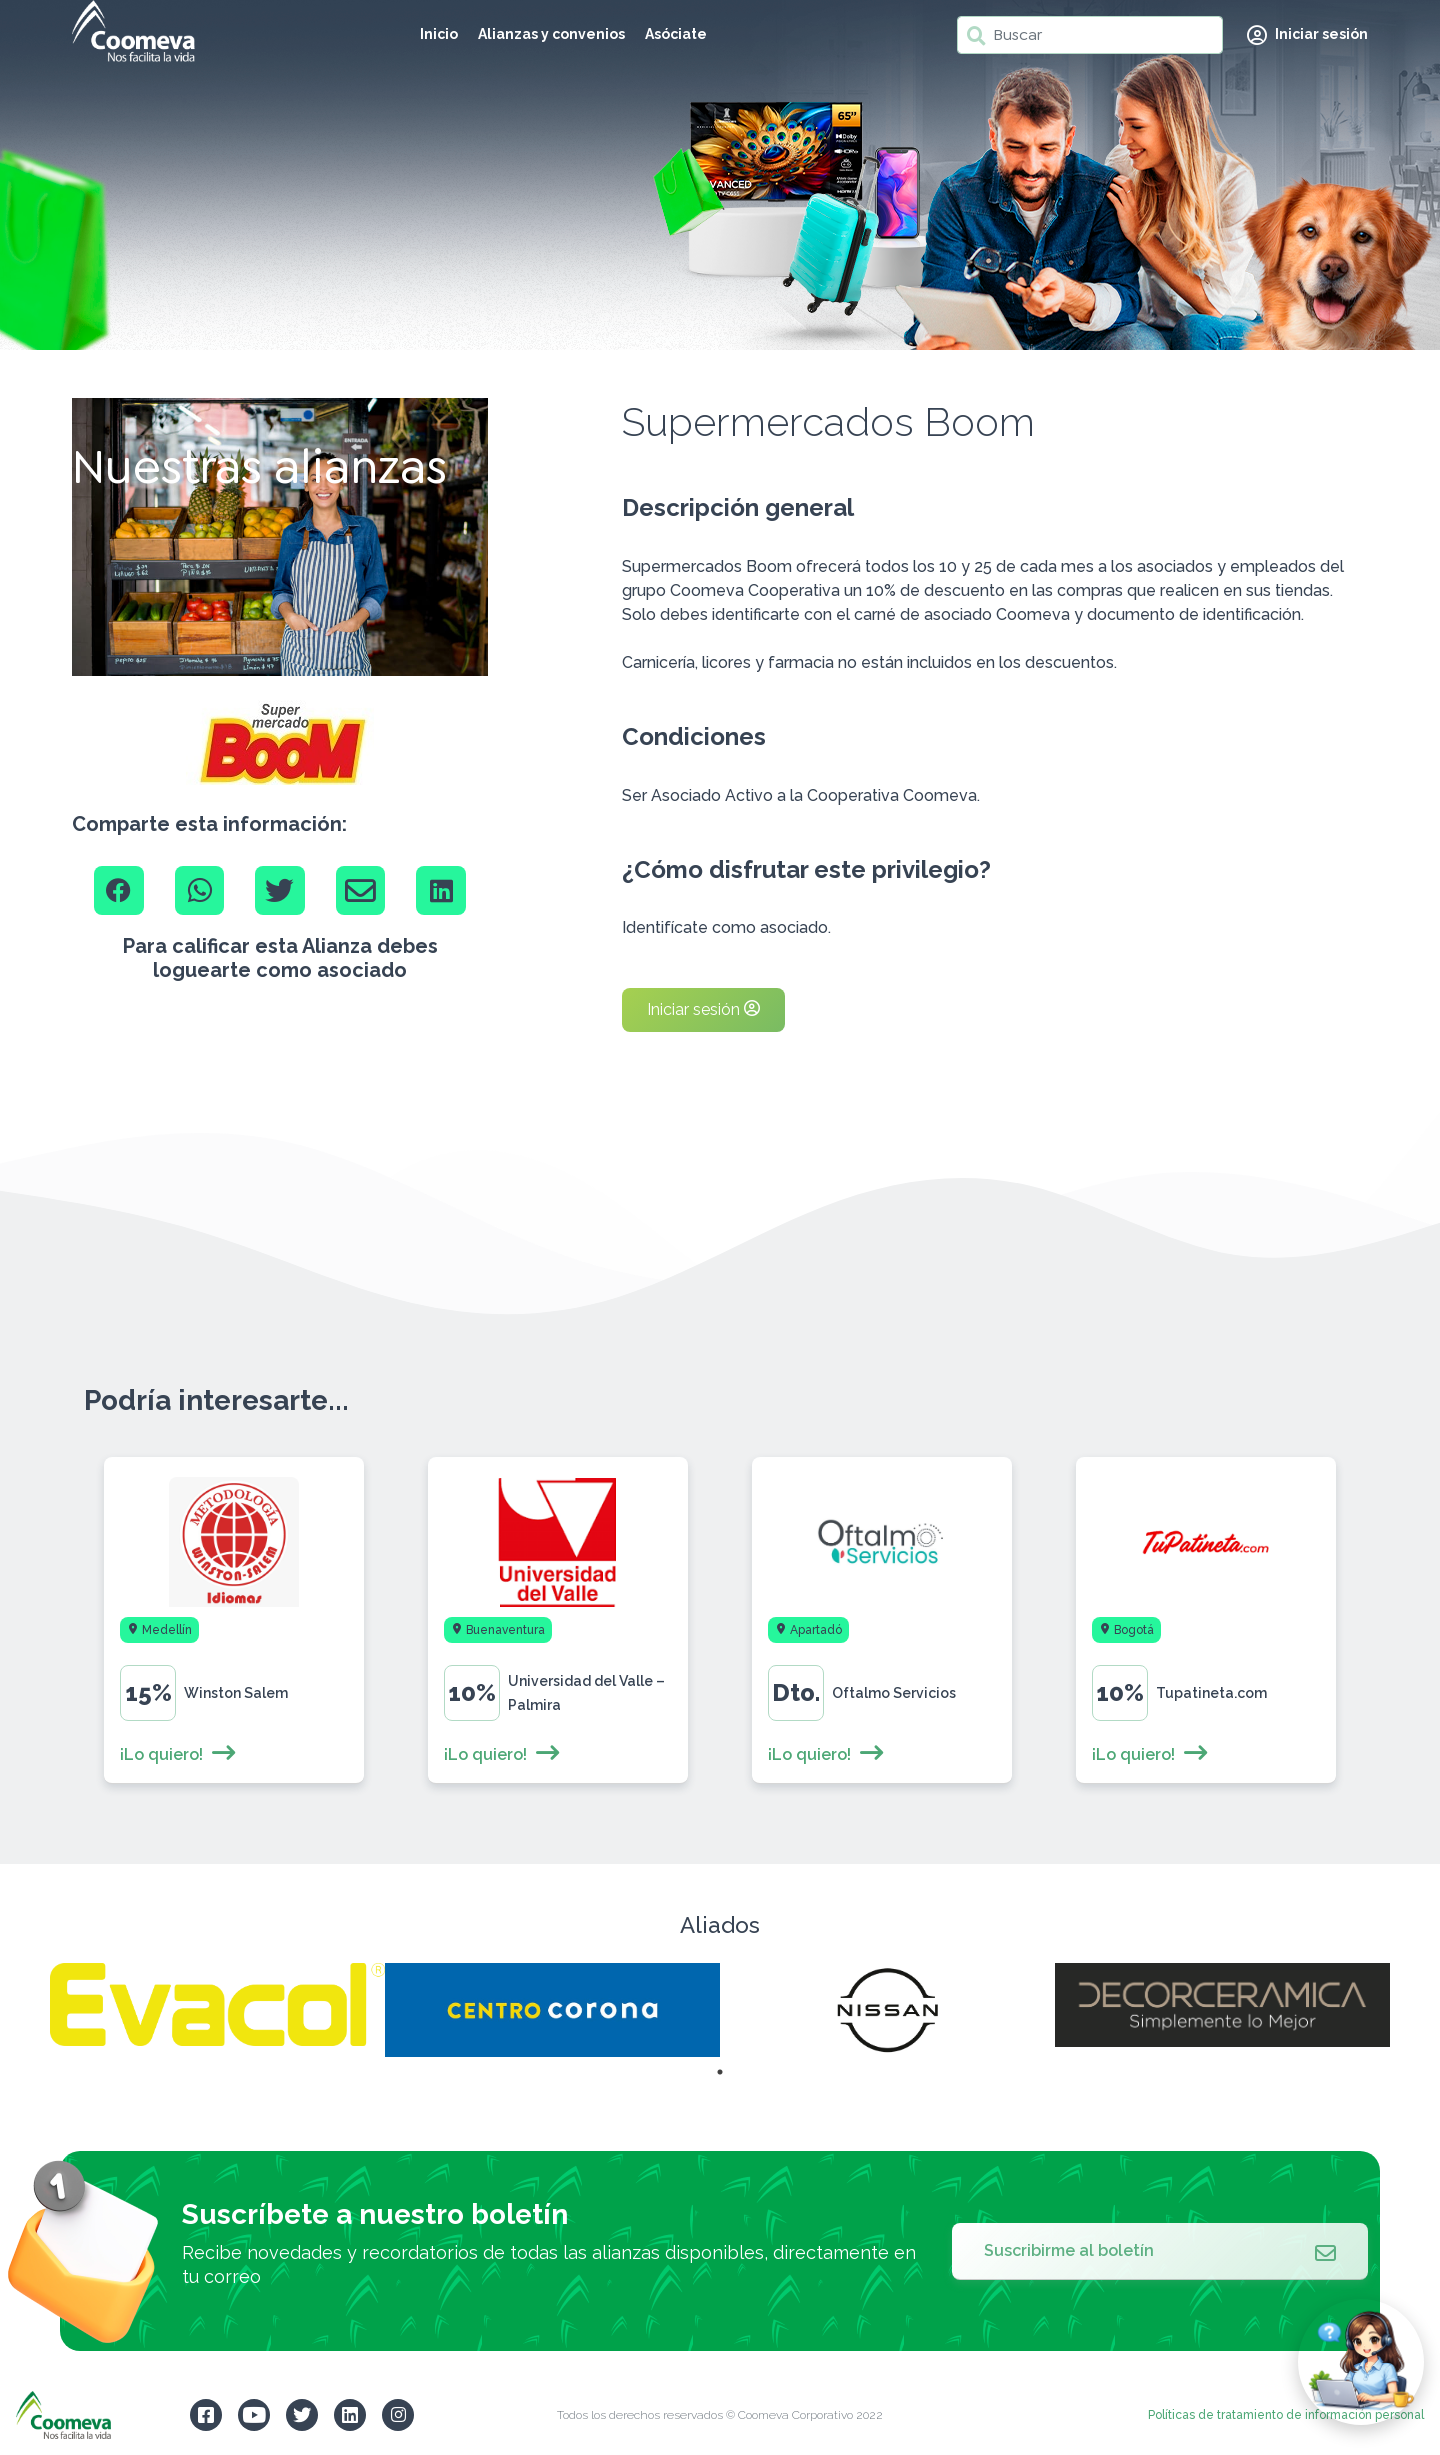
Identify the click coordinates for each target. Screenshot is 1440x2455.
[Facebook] (119, 891)
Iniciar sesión (703, 1009)
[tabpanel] (217, 2004)
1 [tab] (720, 2072)
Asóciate (676, 34)
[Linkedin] (441, 891)
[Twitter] (280, 891)
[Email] (361, 891)
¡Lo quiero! (178, 1754)
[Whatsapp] (200, 891)
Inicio (439, 34)
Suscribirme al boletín (1160, 2251)
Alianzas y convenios (551, 34)
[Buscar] (1090, 35)
